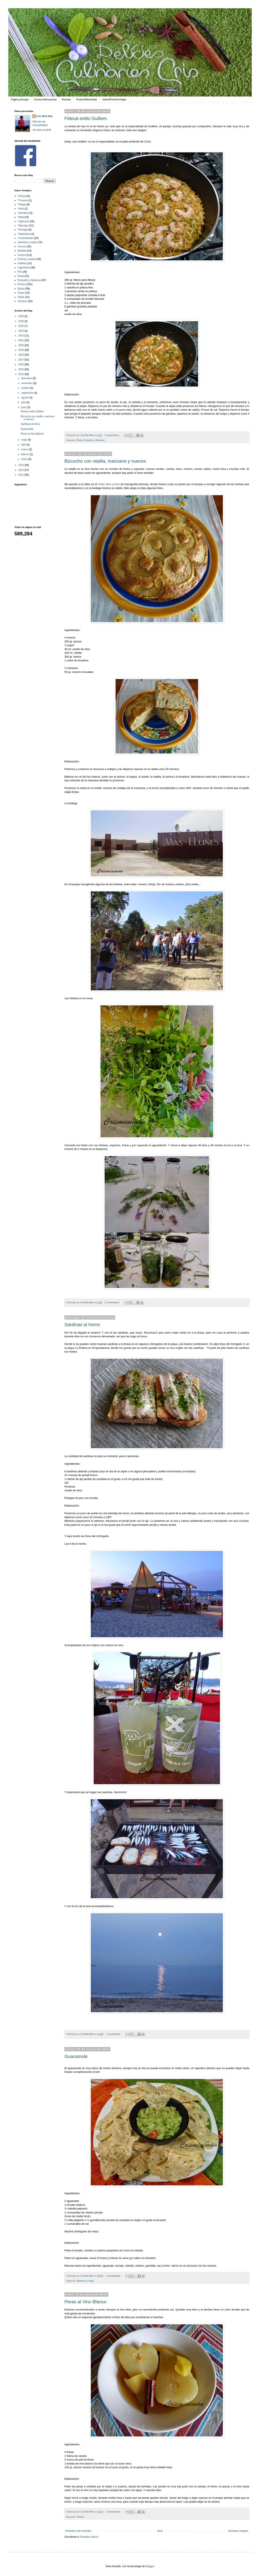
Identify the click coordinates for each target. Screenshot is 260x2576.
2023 (21, 330)
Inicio (160, 2530)
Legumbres (24, 267)
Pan (20, 271)
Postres (80, 2517)
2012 (21, 470)
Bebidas (22, 250)
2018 (21, 354)
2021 (21, 340)
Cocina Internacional (45, 99)
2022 (21, 335)
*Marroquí (23, 225)
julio (23, 402)
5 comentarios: (112, 435)
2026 (21, 316)
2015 (21, 369)
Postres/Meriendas (86, 99)
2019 (21, 350)
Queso (21, 288)
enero (24, 459)
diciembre (27, 378)
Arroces (22, 246)
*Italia (21, 217)
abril (24, 444)
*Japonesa (23, 221)
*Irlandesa (23, 213)
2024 (21, 325)
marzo (25, 449)
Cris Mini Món (45, 116)
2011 (21, 474)
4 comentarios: (113, 2034)
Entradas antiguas (238, 2530)
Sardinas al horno (82, 1324)
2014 (21, 374)
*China (21, 196)
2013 (21, 465)
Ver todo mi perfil (41, 129)
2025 (21, 321)
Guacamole (76, 2056)
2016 (21, 364)
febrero (25, 454)
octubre (25, 388)
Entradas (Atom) (89, 2536)
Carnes (22, 255)
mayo (24, 439)
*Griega (22, 204)
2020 (21, 345)
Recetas (66, 99)
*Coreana (23, 200)
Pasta (79, 440)
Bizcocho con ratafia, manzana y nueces (105, 461)
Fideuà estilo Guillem (85, 118)
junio (24, 407)
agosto (25, 397)
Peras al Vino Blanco (85, 2301)
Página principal (19, 99)
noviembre (27, 383)
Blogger (149, 2566)
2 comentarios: (112, 1302)
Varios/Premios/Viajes (114, 99)
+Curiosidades (25, 238)
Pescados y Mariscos (94, 440)
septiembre (27, 392)
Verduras (22, 301)
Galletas (22, 263)
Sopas (21, 292)
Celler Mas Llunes (109, 484)
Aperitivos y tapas (85, 2281)
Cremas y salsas (27, 259)
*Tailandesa (24, 234)
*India (21, 208)
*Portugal (23, 229)
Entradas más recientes (78, 2530)
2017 (21, 359)
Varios (21, 297)
